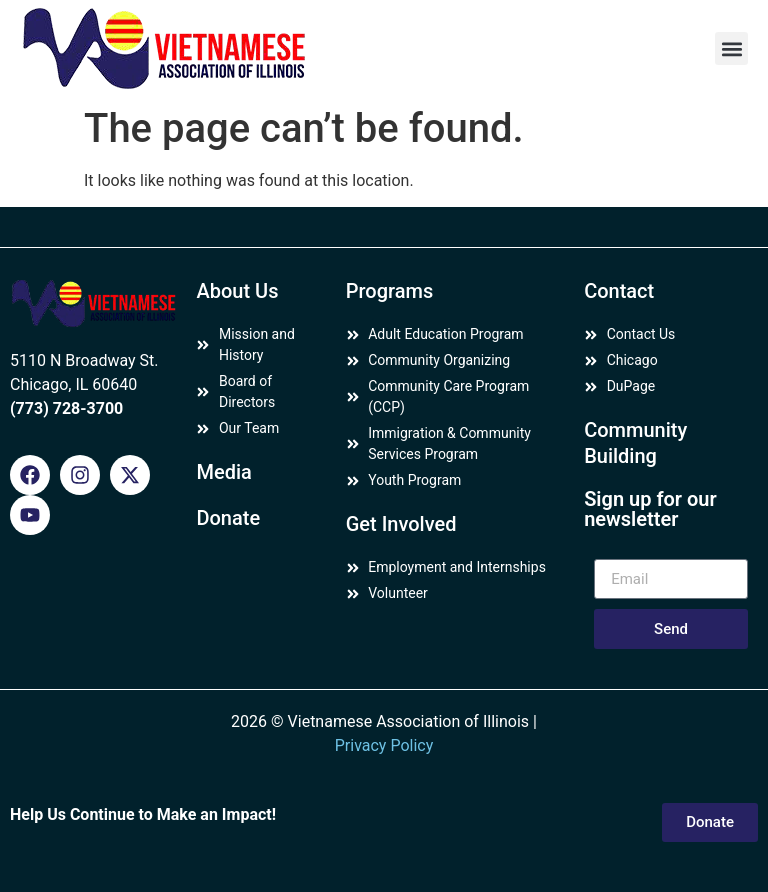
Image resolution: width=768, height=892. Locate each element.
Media (223, 472)
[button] (731, 48)
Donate (228, 518)
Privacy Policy (384, 745)
